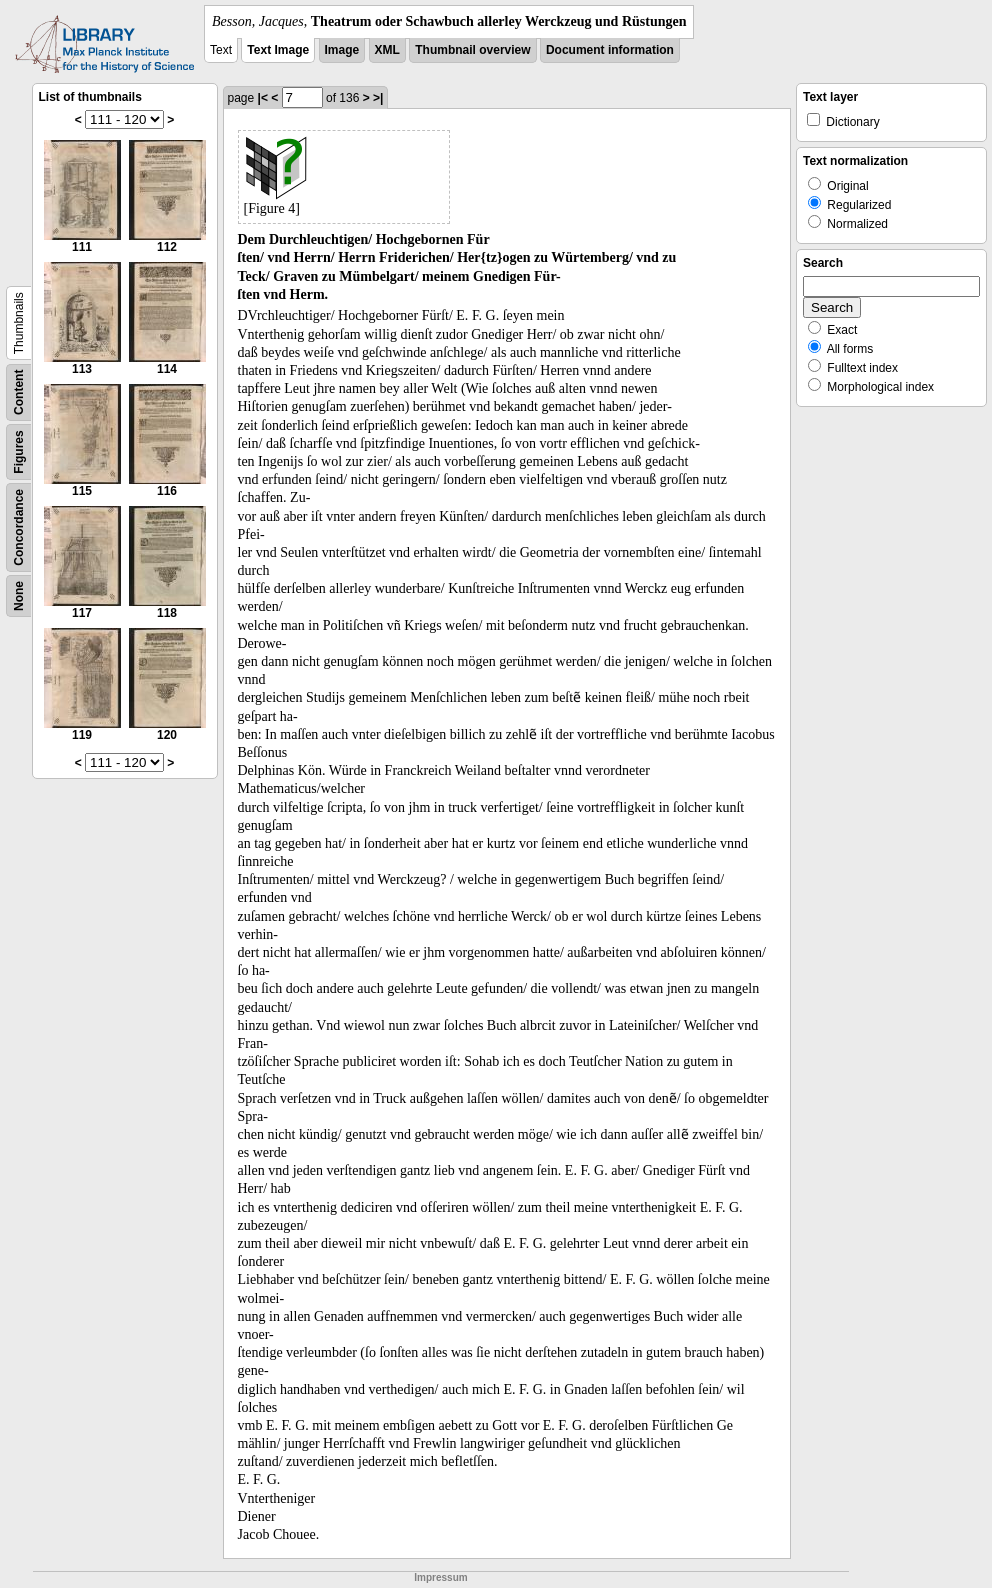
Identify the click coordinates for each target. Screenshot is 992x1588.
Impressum (440, 1577)
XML (387, 50)
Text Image (278, 50)
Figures (19, 451)
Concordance (19, 527)
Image (342, 50)
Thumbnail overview (472, 50)
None (19, 596)
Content (19, 392)
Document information (610, 50)
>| (378, 98)
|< (263, 98)
